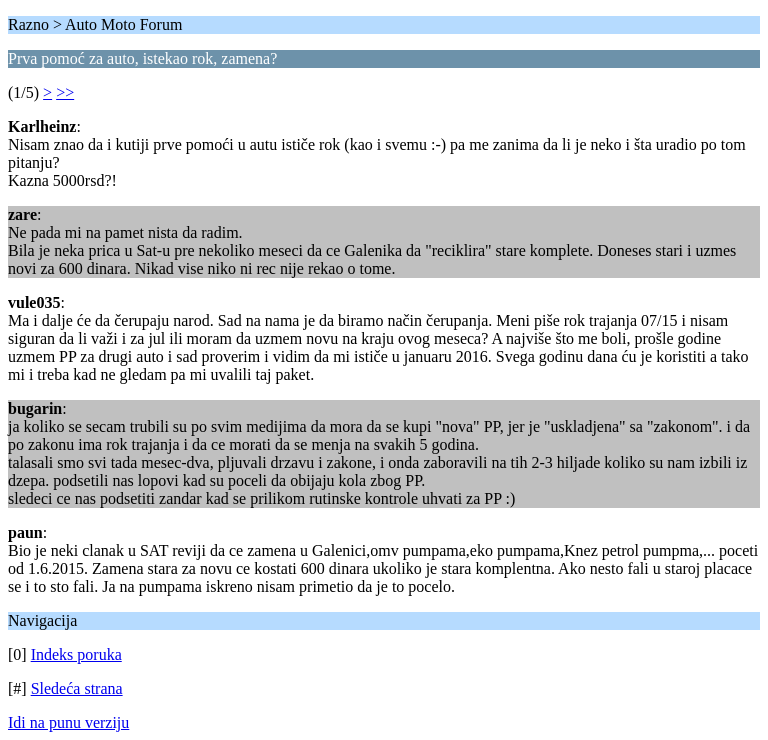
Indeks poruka (76, 654)
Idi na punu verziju (68, 722)
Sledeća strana (77, 688)
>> (65, 92)
